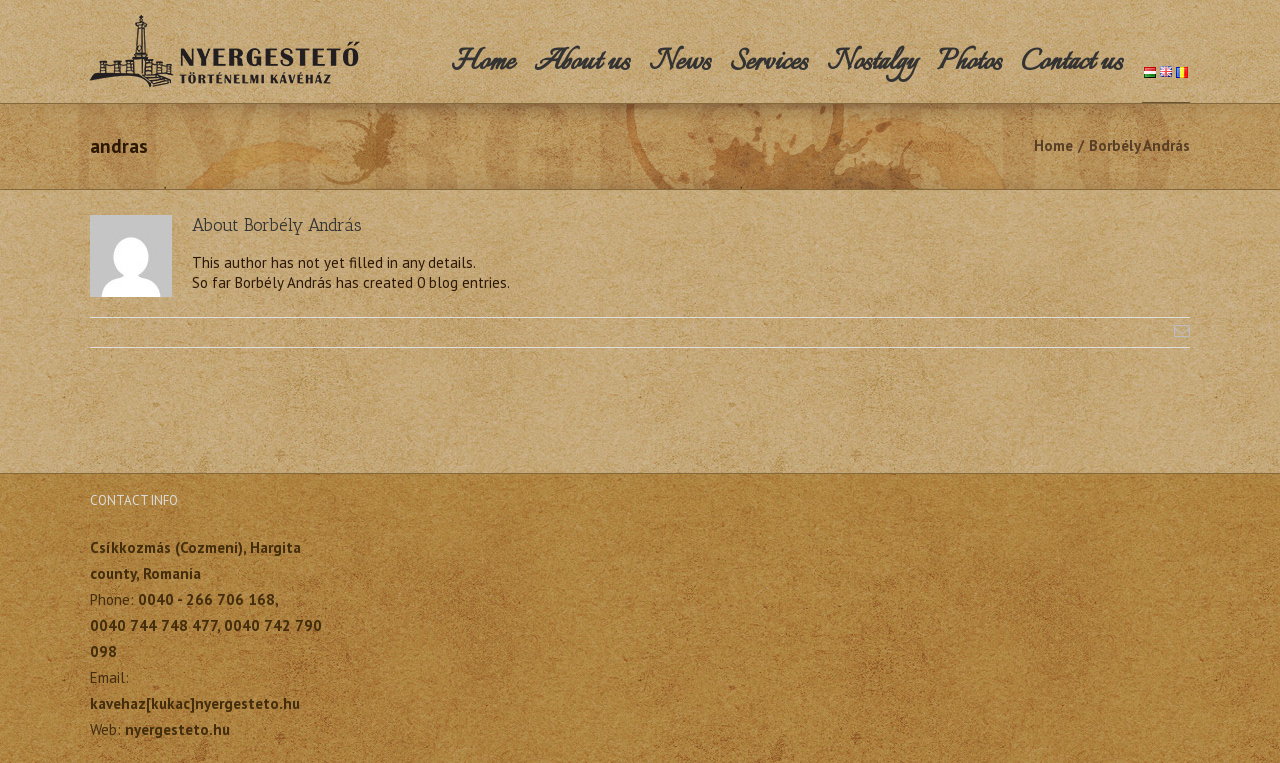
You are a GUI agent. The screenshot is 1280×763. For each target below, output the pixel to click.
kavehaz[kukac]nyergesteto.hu (195, 703)
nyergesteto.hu (177, 729)
